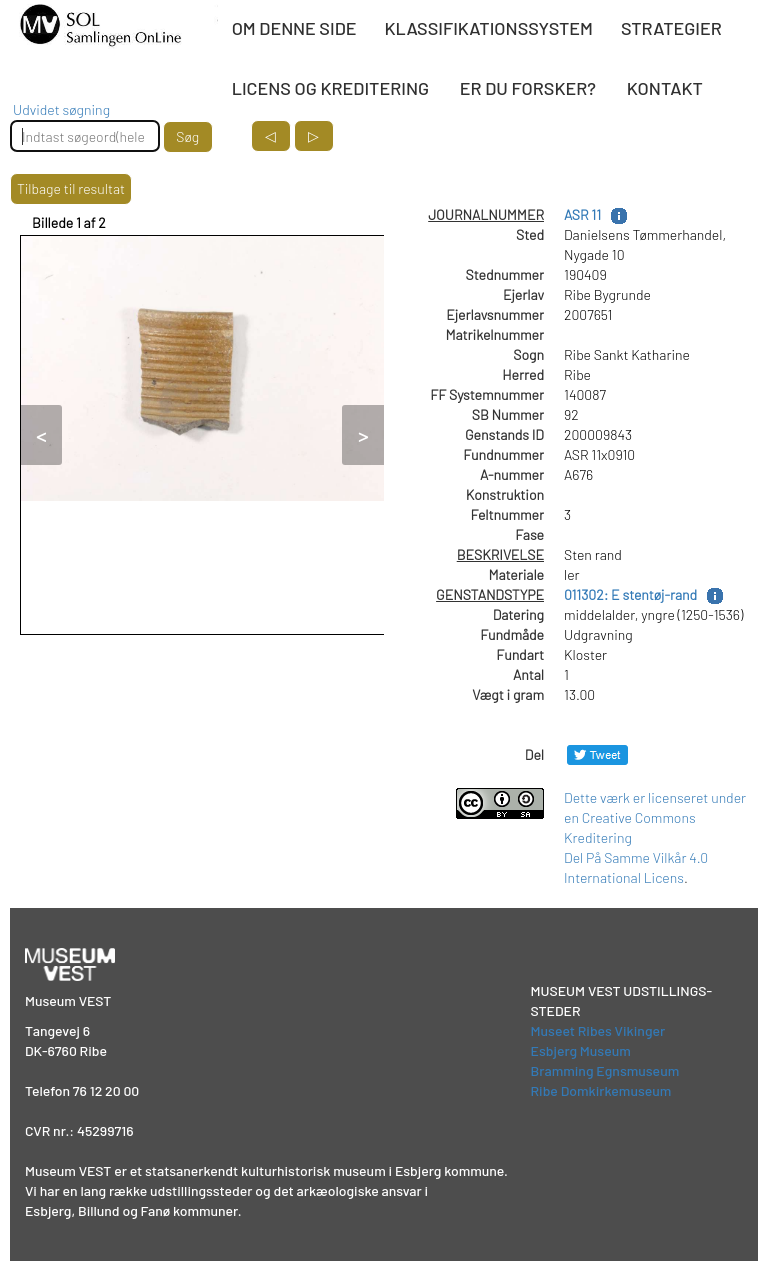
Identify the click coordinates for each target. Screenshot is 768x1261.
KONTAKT (665, 88)
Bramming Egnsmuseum (605, 1070)
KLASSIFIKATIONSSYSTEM (489, 28)
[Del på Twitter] (597, 754)
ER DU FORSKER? (528, 88)
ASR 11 (582, 214)
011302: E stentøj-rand (630, 594)
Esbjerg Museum (581, 1050)
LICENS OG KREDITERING (330, 88)
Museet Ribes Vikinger (598, 1030)
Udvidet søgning (61, 109)
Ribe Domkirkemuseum (601, 1090)
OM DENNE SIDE (294, 28)
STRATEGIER (671, 28)
